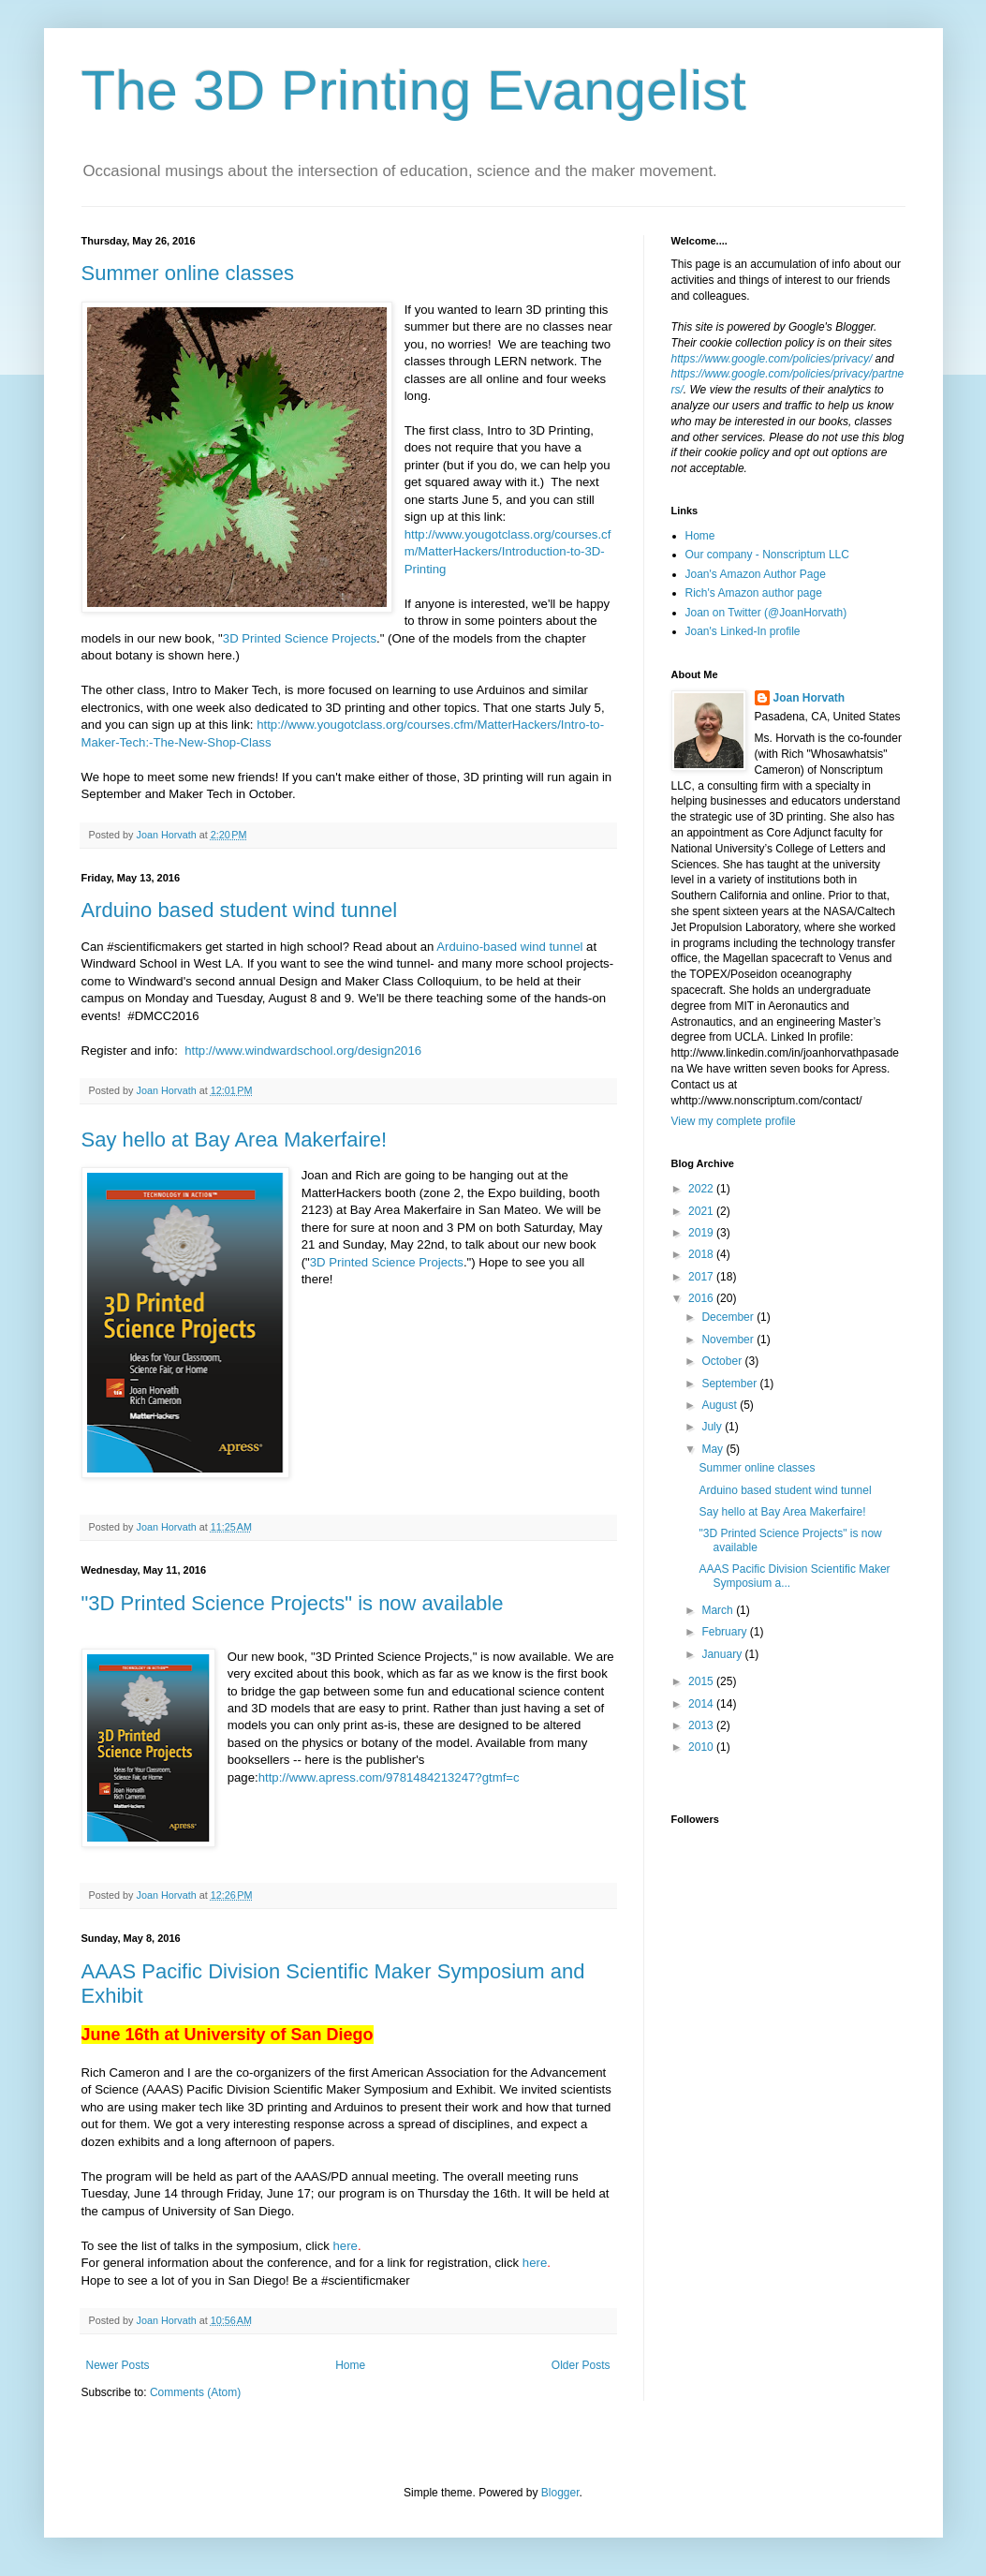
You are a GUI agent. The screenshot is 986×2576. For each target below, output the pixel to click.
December (729, 1317)
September (730, 1383)
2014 (702, 1703)
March (718, 1610)
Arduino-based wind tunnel (511, 947)
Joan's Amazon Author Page (755, 574)
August (720, 1405)
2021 (702, 1211)
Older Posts (581, 2365)
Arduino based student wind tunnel (239, 910)
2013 (702, 1725)
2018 (702, 1254)
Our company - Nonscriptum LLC (767, 554)
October (722, 1361)
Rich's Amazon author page (753, 593)
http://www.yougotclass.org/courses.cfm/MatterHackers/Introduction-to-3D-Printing (508, 551)
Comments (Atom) (195, 2392)
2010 (702, 1747)
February (725, 1631)
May (713, 1449)
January (722, 1654)
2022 (702, 1188)
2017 (702, 1276)
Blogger (560, 2492)
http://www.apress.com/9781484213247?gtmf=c (389, 1777)
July (713, 1426)
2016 (702, 1298)
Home (350, 2365)
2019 (702, 1232)
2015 (702, 1681)
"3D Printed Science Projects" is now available (292, 1603)
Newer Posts (118, 2365)
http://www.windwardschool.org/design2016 (302, 1051)
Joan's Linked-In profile (743, 631)
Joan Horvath (809, 697)
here (345, 2246)
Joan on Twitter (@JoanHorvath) (766, 612)
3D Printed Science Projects (299, 638)
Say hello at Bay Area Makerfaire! (234, 1139)
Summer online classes (187, 273)
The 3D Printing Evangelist (413, 90)
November (729, 1339)
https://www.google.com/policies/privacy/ (772, 358)
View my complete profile (733, 1121)
